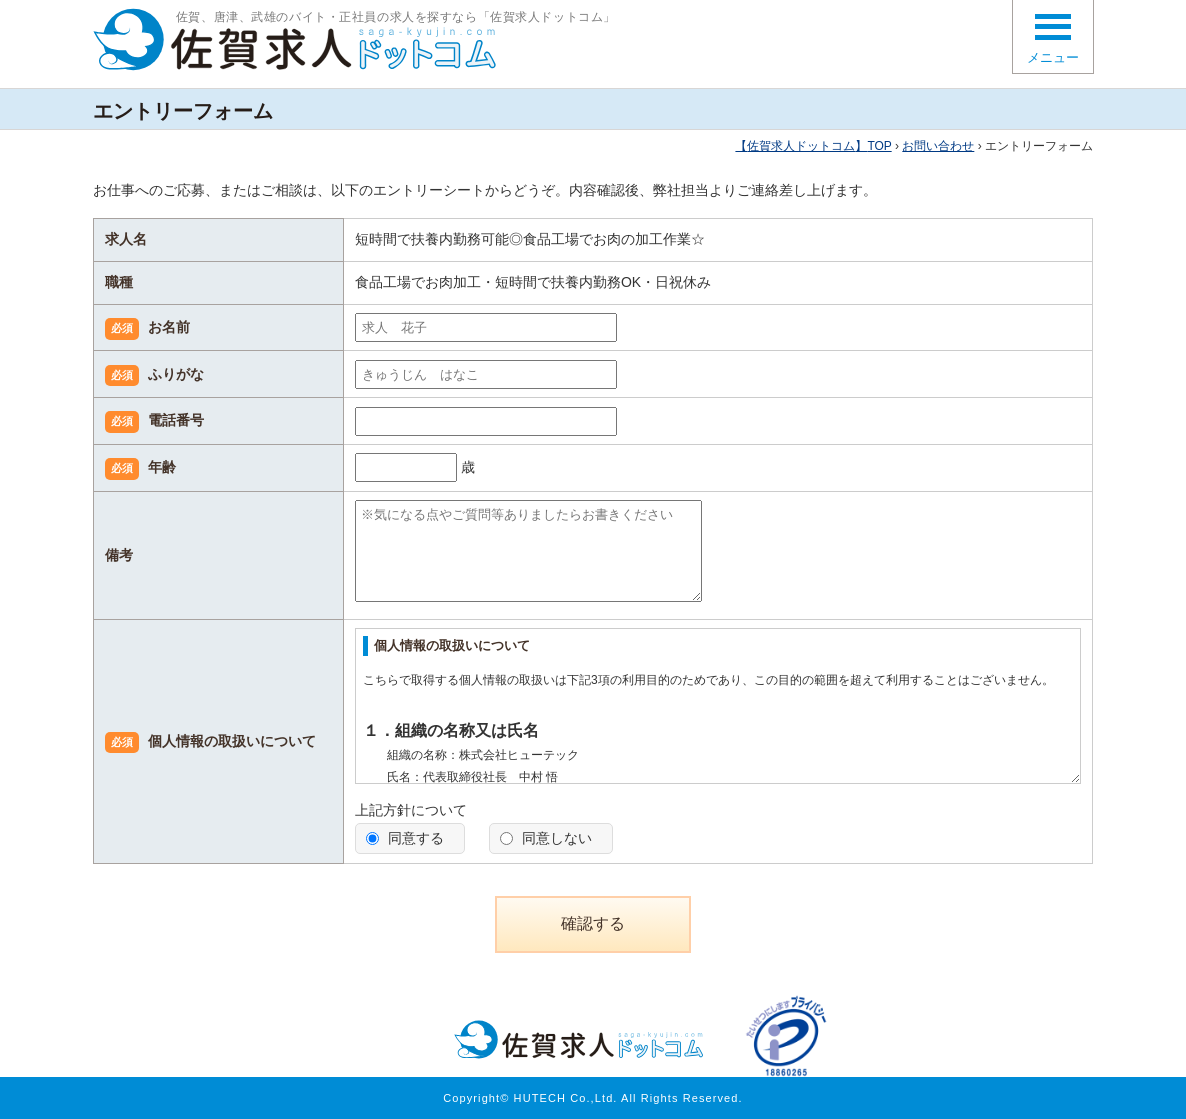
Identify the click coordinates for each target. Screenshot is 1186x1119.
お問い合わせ (938, 146)
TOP (813, 146)
